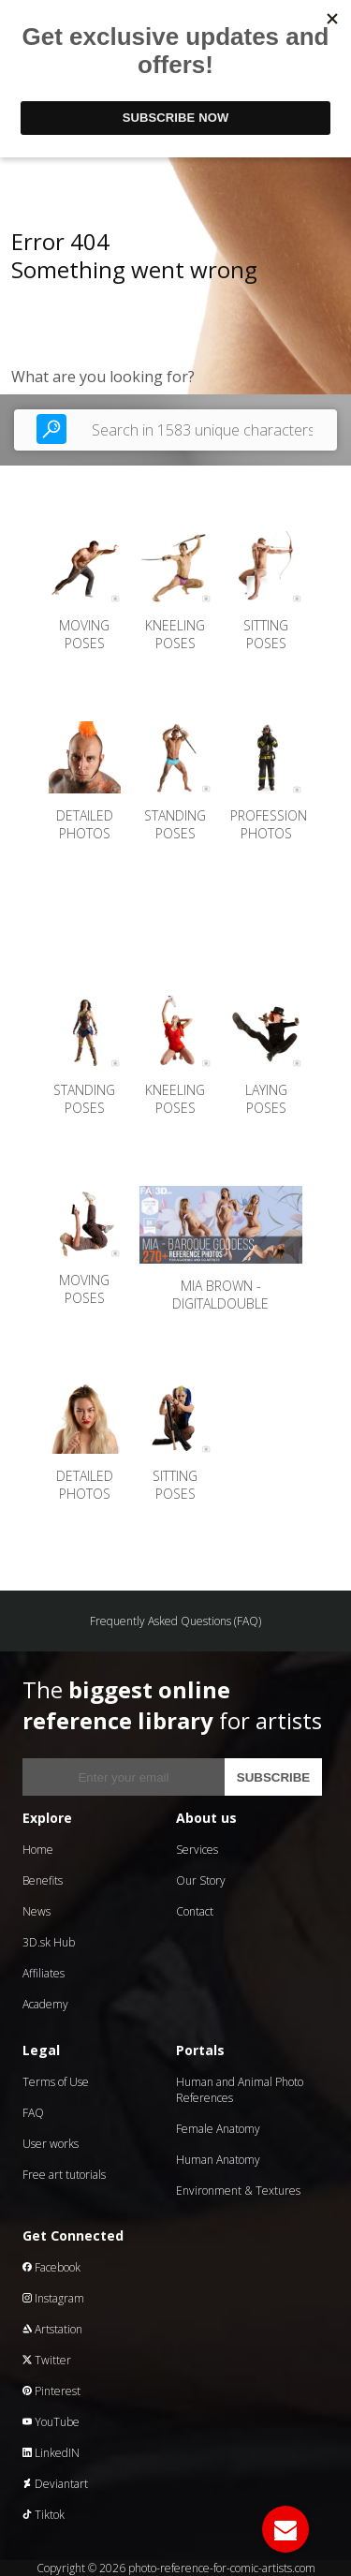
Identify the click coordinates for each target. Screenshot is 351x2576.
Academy (45, 2004)
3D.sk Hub (48, 1942)
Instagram (53, 2298)
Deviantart (55, 2484)
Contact (194, 1911)
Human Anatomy (218, 2160)
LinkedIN (51, 2453)
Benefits (42, 1880)
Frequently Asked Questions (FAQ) (175, 1621)
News (36, 1911)
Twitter (46, 2360)
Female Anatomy (218, 2129)
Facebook (51, 2267)
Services (197, 1850)
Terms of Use (55, 2082)
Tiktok (43, 2515)
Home (37, 1850)
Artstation (52, 2329)
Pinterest (51, 2391)
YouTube (51, 2422)
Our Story (201, 1880)
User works (50, 2144)
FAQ (33, 2113)
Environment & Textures (238, 2190)
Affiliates (43, 1973)
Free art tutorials (64, 2175)
